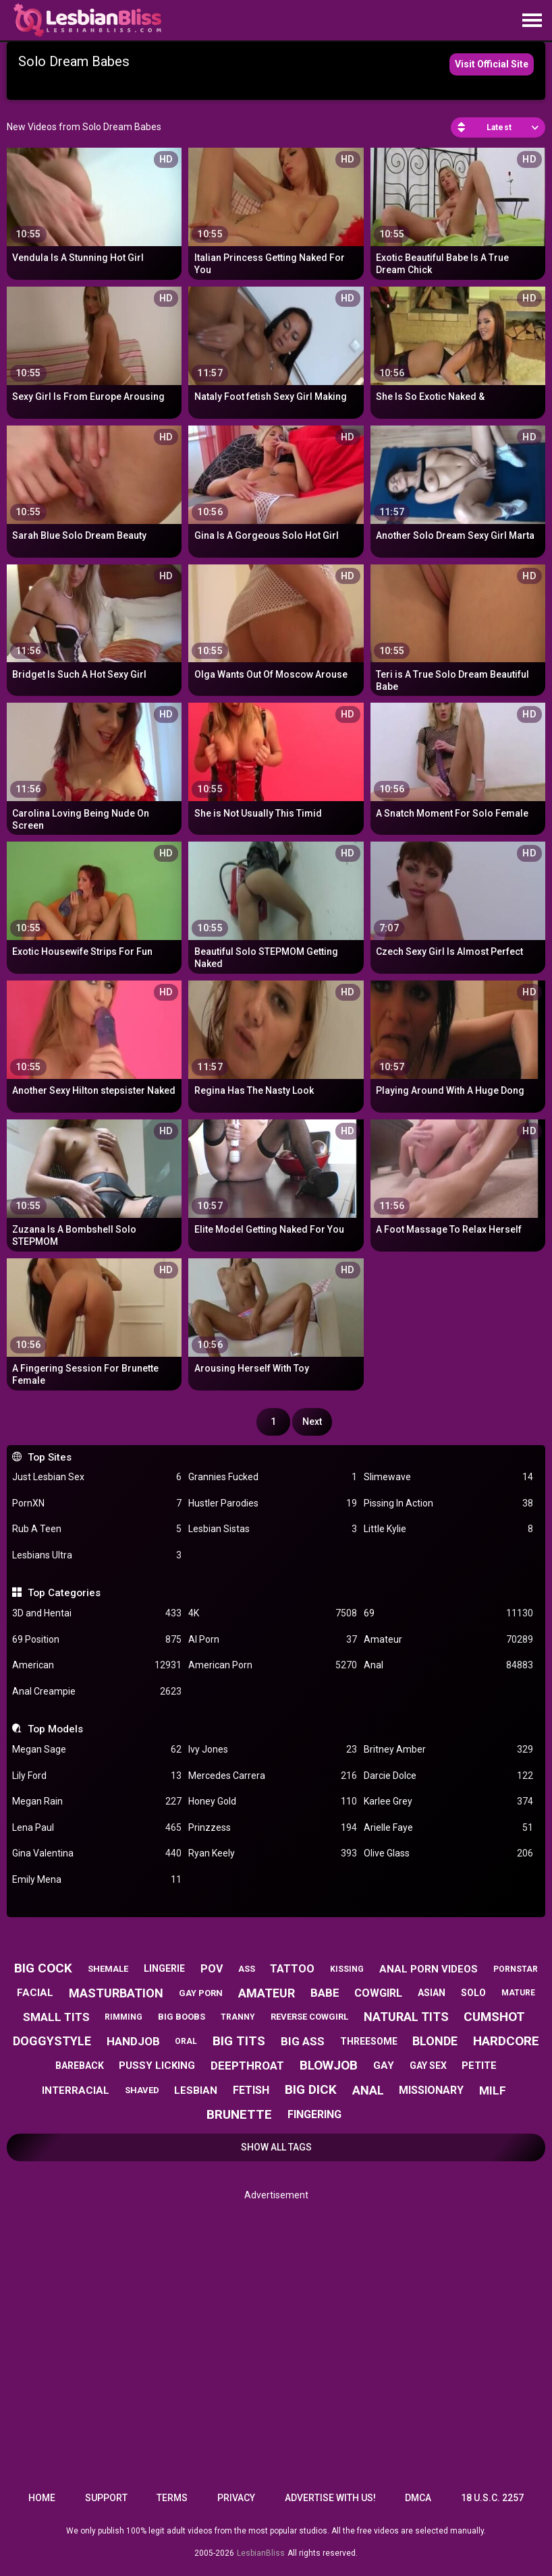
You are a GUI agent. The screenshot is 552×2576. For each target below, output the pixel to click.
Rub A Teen (96, 1529)
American (96, 1665)
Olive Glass (448, 1853)
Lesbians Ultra (96, 1555)
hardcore (506, 2041)
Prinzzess (272, 1828)
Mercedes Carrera (272, 1776)
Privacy (236, 2497)
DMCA (418, 2497)
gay (383, 2065)
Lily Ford (96, 1776)
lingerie (164, 1968)
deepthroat (247, 2065)
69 (448, 1613)
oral (186, 2041)
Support (106, 2497)
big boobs (181, 2017)
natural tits (406, 2017)
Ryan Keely (272, 1853)
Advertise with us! (330, 2497)
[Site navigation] (532, 21)
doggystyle (52, 2041)
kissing (347, 1969)
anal (368, 2090)
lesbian (195, 2090)
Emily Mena (96, 1879)
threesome (368, 2041)
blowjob (329, 2065)
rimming (123, 2017)
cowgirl (378, 1993)
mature (518, 1992)
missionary (431, 2090)
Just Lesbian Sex (96, 1477)
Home (41, 2497)
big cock (43, 1968)
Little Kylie (448, 1529)
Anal (448, 1665)
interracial (75, 2090)
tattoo (292, 1968)
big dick (311, 2089)
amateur (266, 1993)
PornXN (96, 1503)
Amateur (448, 1639)
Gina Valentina (96, 1853)
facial (35, 1993)
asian (431, 1992)
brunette (239, 2114)
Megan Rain (96, 1801)
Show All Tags (276, 2147)
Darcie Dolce (448, 1776)
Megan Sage (96, 1749)
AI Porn (272, 1639)
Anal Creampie (96, 1691)
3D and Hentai (96, 1613)
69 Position (96, 1639)
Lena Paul (96, 1828)
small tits (56, 2017)
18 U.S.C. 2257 (492, 2497)
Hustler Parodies (272, 1503)
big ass (303, 2041)
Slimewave (448, 1477)
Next (312, 1421)
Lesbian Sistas (272, 1529)
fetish (251, 2090)
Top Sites (50, 1457)
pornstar (515, 1969)
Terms (172, 2497)
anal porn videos (428, 1969)
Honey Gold (272, 1801)
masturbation (116, 1993)
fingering (314, 2114)
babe (324, 1992)
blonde (435, 2041)
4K (272, 1613)
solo (473, 1992)
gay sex (428, 2065)
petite (479, 2065)
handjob (133, 2041)
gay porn (201, 1993)
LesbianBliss (261, 2553)
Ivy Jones (272, 1749)
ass (246, 1969)
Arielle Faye (448, 1828)
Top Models (55, 1729)
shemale (108, 1969)
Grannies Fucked (272, 1477)
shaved (142, 2090)
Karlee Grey (448, 1801)
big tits (239, 2041)
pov (211, 1968)
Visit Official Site (491, 64)
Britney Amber (448, 1749)
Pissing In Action (448, 1503)
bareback (79, 2065)
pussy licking (157, 2065)
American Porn (272, 1665)
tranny (238, 2017)
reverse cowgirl (309, 2017)
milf (492, 2090)
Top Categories (64, 1593)
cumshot (494, 2016)
